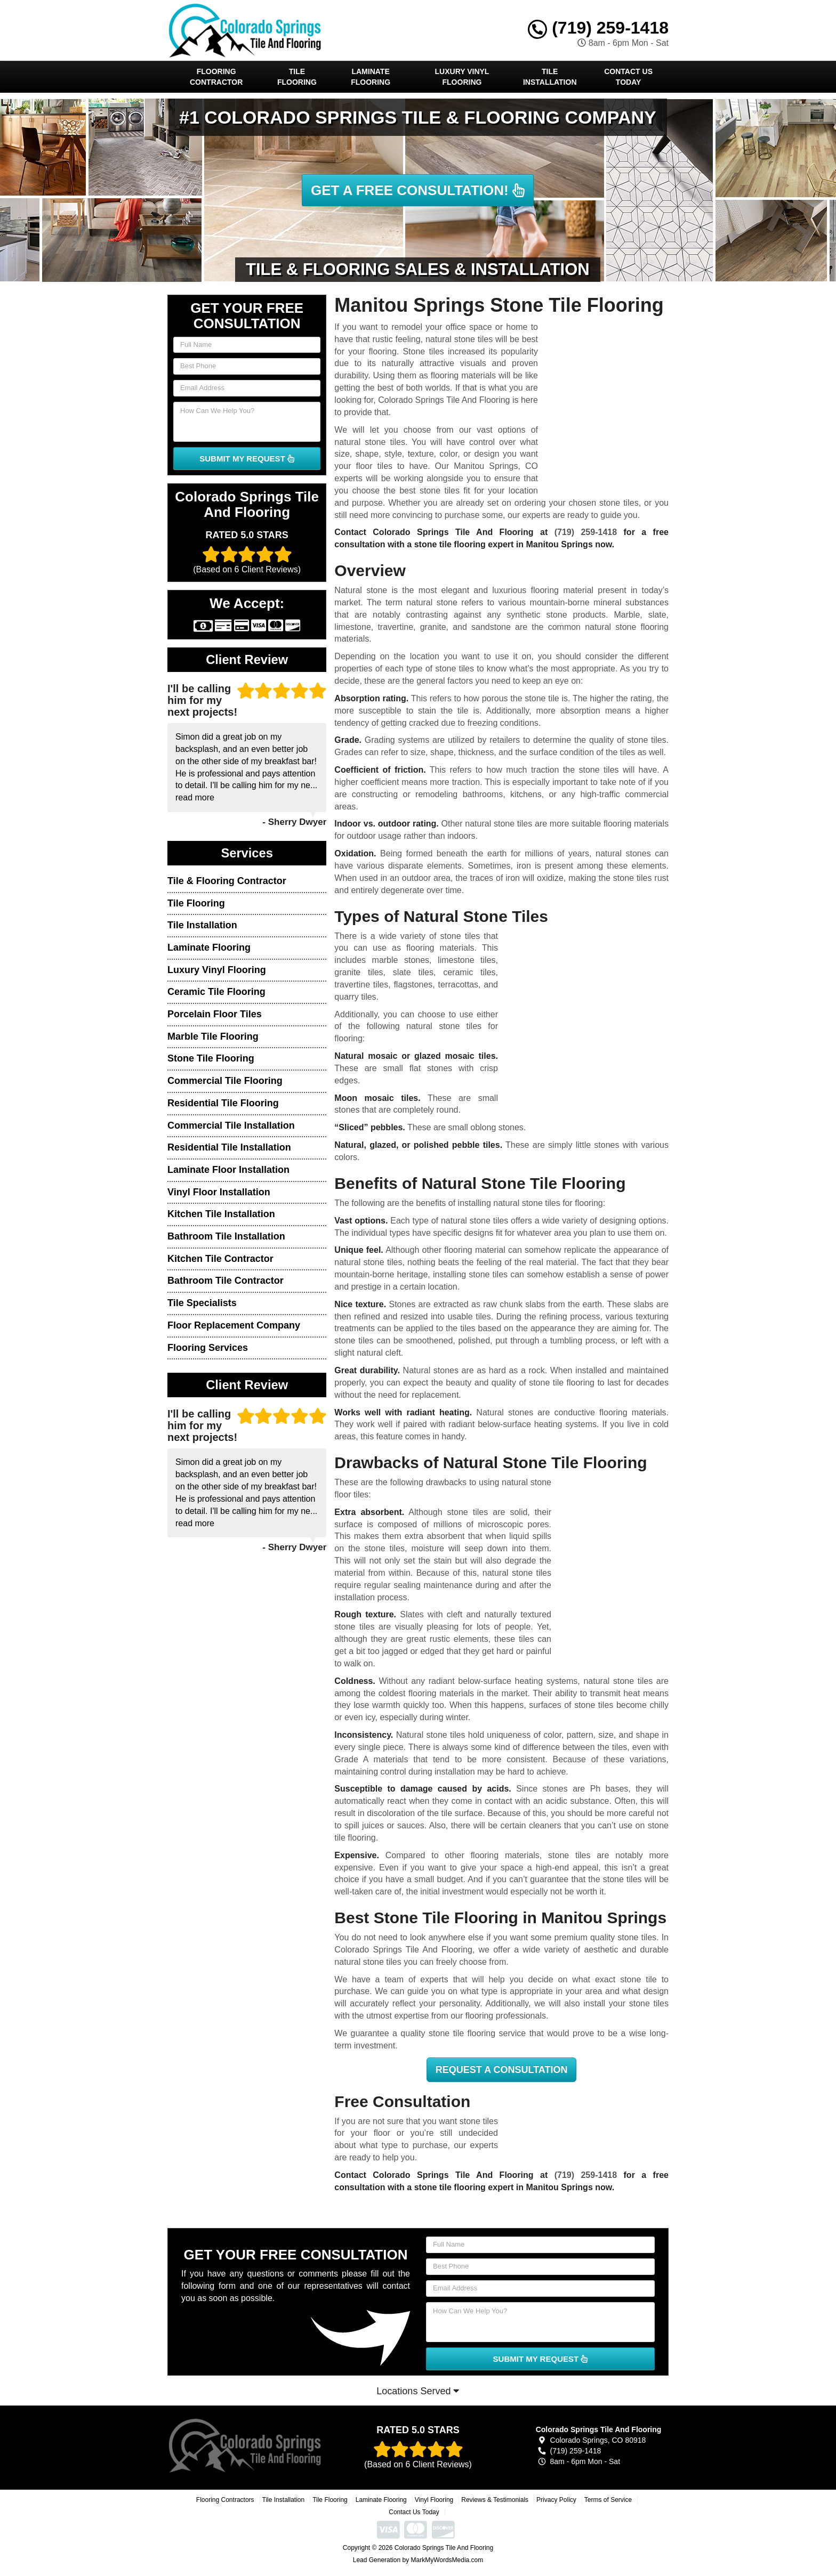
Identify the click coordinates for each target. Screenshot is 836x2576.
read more (194, 797)
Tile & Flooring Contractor (226, 881)
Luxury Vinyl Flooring (462, 76)
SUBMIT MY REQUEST (246, 458)
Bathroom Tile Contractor (225, 1280)
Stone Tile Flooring (210, 1058)
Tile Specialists (202, 1303)
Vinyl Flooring (434, 2500)
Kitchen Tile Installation (221, 1214)
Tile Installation (550, 76)
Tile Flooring (297, 76)
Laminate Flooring (370, 76)
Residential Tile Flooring (223, 1103)
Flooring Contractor (216, 76)
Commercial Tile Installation (231, 1125)
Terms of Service (608, 2500)
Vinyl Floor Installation (218, 1192)
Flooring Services (207, 1347)
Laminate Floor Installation (228, 1169)
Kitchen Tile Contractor (220, 1258)
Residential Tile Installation (229, 1147)
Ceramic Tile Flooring (216, 991)
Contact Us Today (628, 76)
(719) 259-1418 (598, 27)
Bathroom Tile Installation (226, 1236)
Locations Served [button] (417, 2391)
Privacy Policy (556, 2500)
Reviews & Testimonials (494, 2500)
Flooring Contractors (225, 2500)
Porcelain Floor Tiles (214, 1014)
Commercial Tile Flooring (225, 1080)
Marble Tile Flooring (213, 1036)
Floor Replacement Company (233, 1325)
